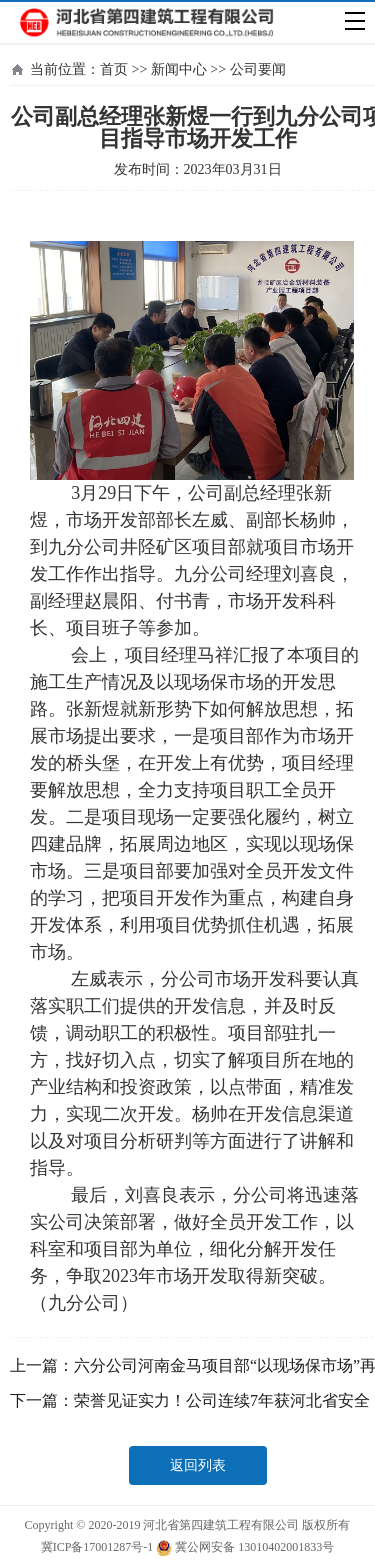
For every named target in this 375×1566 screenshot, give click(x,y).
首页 (114, 69)
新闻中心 (179, 69)
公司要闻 (258, 69)
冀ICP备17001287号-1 (97, 1547)
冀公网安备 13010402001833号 (245, 1548)
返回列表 (198, 1465)
